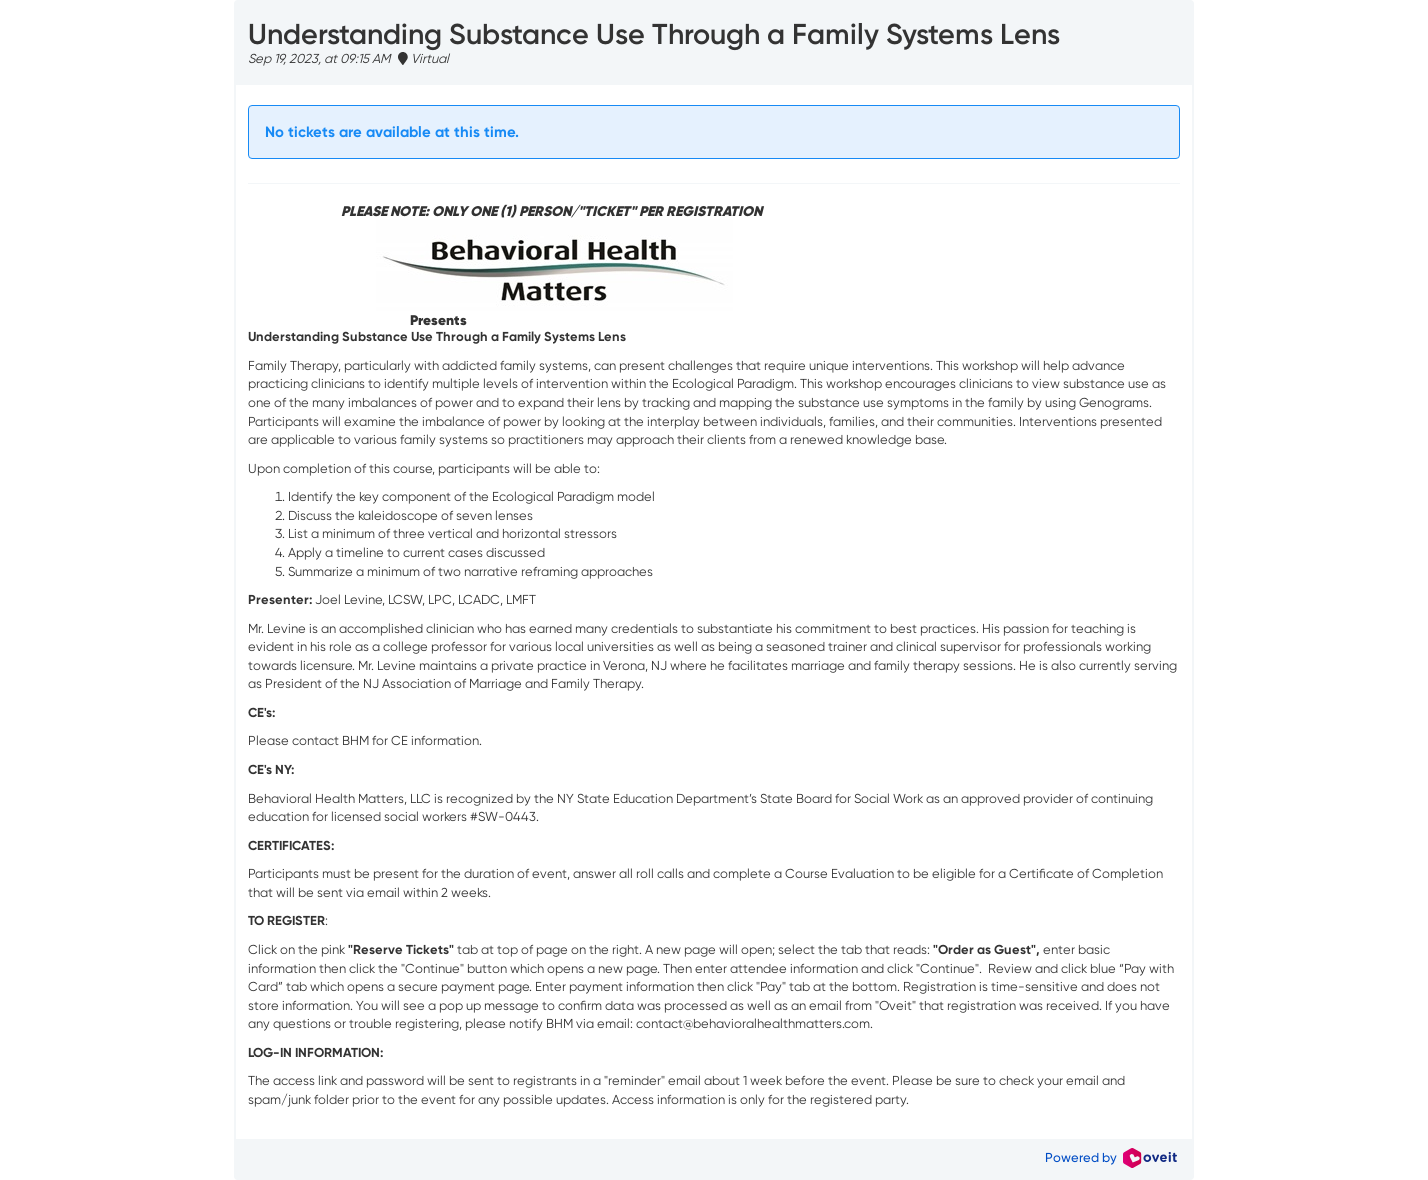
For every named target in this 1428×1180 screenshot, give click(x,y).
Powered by (1111, 1157)
